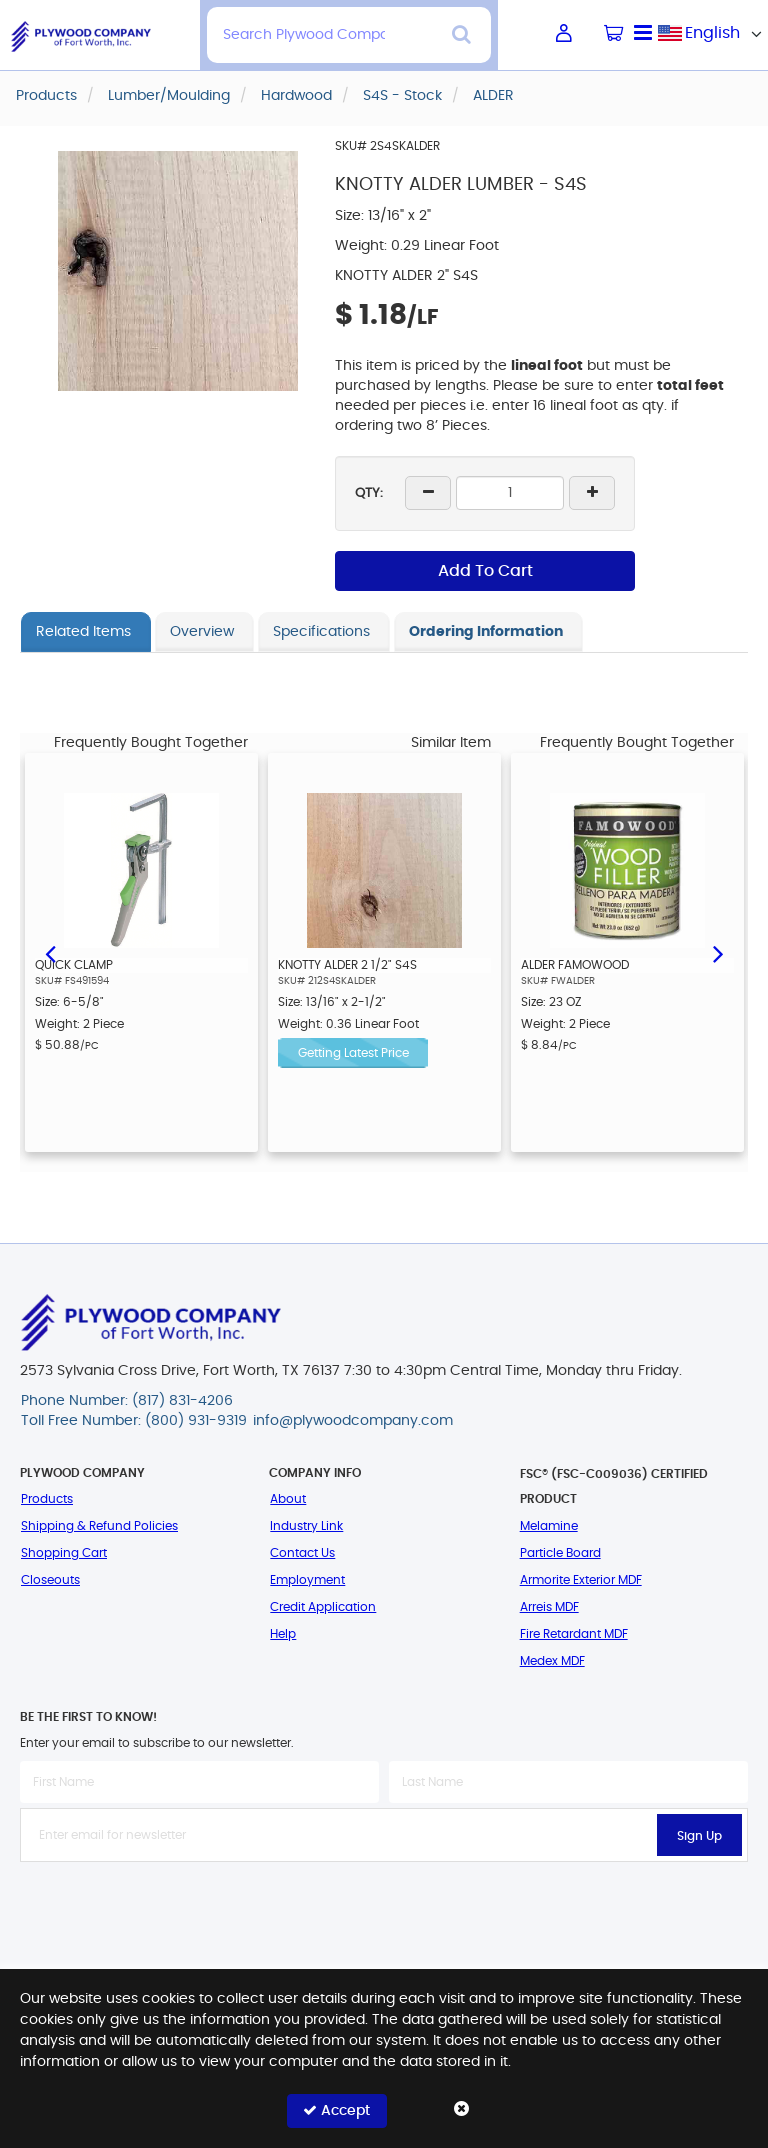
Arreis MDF (549, 1607)
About (288, 1499)
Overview (202, 632)
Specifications (321, 632)
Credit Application (323, 1607)
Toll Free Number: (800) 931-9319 (134, 1421)
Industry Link (306, 1526)
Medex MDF (552, 1661)
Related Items (83, 632)
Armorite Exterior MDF (581, 1580)
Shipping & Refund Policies (99, 1526)
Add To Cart (485, 571)
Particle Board (560, 1553)
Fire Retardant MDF (574, 1634)
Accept (336, 2110)
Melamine (549, 1526)
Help (283, 1634)
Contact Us (302, 1553)
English (712, 33)
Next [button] (718, 952)
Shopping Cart (64, 1553)
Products (47, 1499)
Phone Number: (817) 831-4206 (127, 1401)
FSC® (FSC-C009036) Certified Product (614, 1486)
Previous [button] (50, 952)
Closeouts (50, 1580)
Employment (307, 1580)
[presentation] (384, 1906)
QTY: (369, 493)
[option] (141, 952)
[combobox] (713, 33)
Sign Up (699, 1836)
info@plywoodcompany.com (353, 1421)
